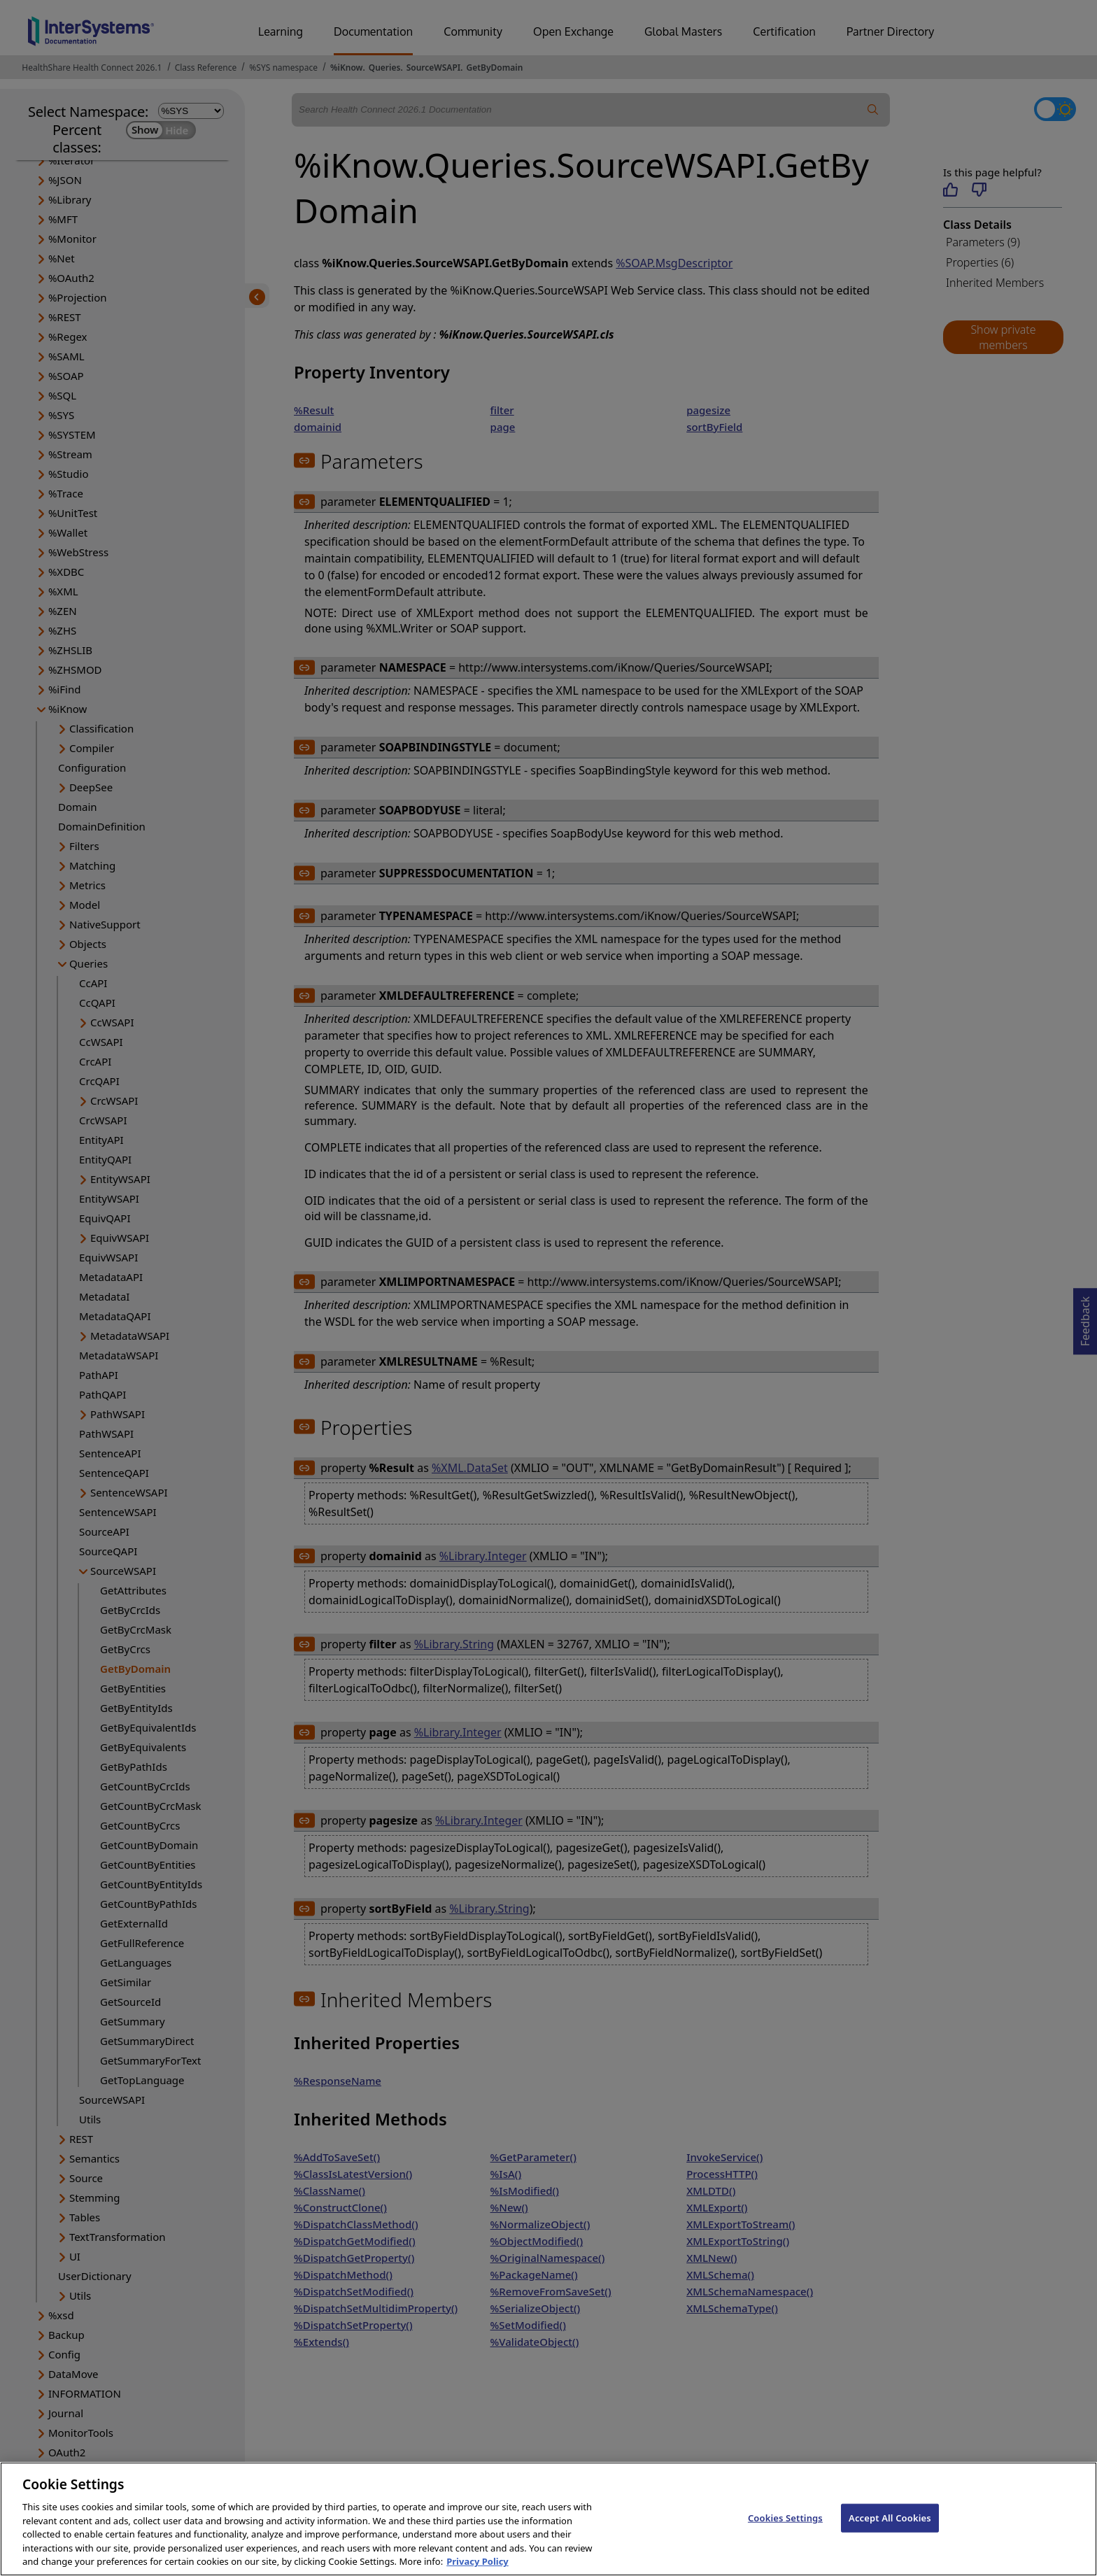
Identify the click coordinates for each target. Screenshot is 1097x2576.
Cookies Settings (785, 2535)
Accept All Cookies (890, 2535)
